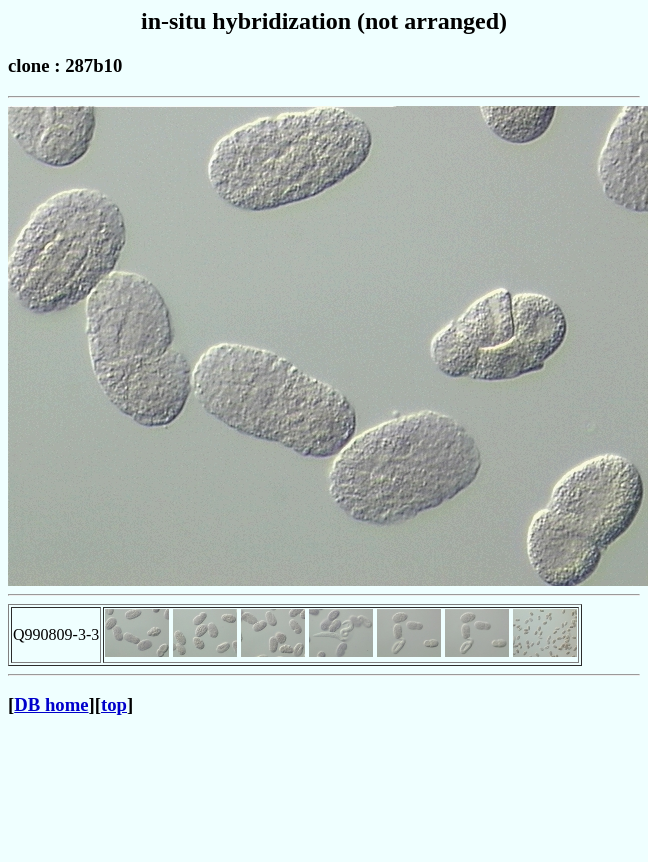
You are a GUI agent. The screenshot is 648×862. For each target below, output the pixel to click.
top (114, 704)
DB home (51, 704)
